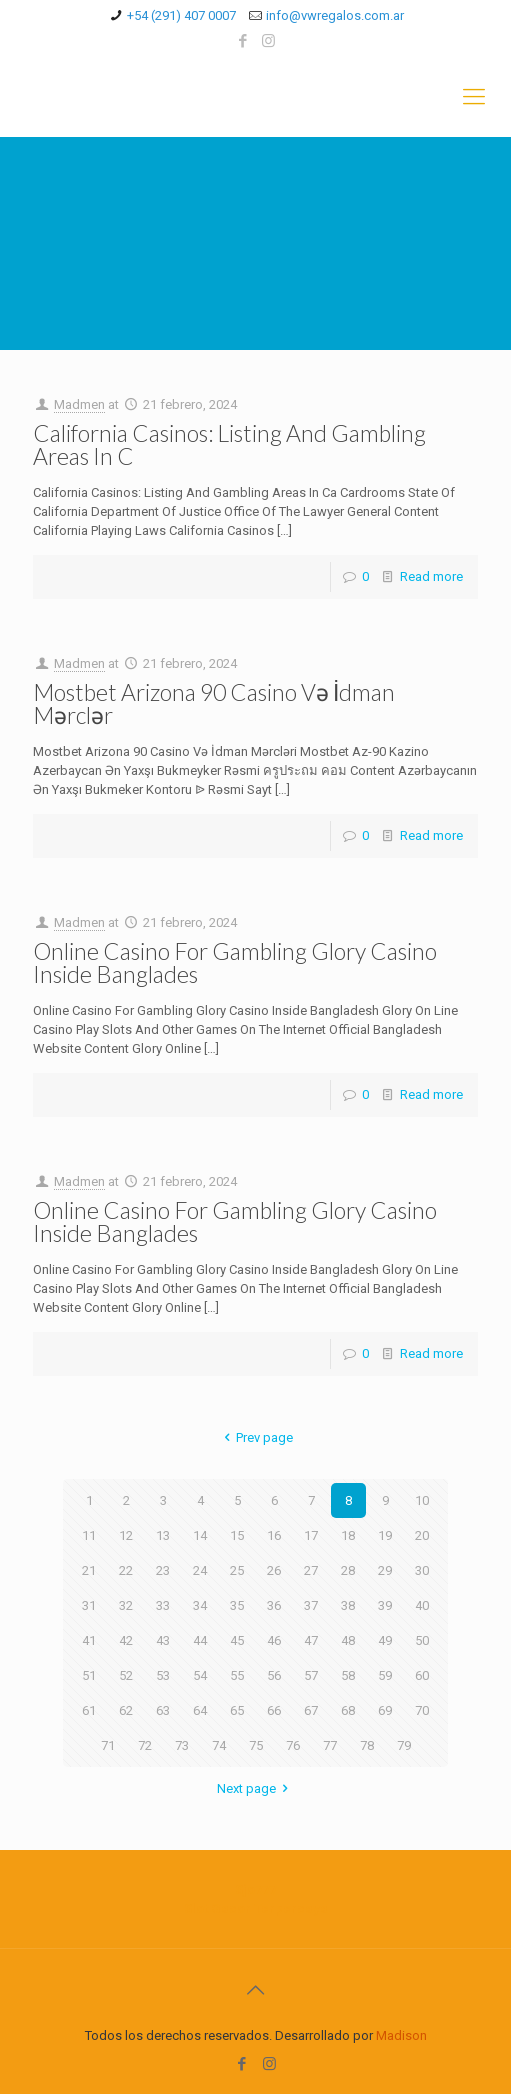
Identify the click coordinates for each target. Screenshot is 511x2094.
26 (274, 1570)
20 (422, 1535)
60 (422, 1675)
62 (126, 1710)
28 (348, 1570)
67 (311, 1710)
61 (89, 1710)
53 (163, 1675)
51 (89, 1675)
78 (367, 1745)
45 (237, 1640)
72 (145, 1745)
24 (200, 1570)
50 (422, 1640)
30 (422, 1570)
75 (256, 1745)
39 (385, 1605)
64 (200, 1710)
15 (237, 1535)
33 (163, 1605)
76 (293, 1745)
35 (237, 1605)
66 (274, 1710)
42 (126, 1640)
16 (274, 1535)
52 (126, 1675)
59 (385, 1675)
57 (311, 1675)
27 (311, 1570)
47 (311, 1640)
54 (200, 1675)
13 (163, 1535)
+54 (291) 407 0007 (181, 15)
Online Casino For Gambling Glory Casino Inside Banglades (235, 962)
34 (200, 1605)
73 (182, 1745)
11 (89, 1535)
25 (237, 1570)
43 (163, 1640)
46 (274, 1640)
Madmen (79, 404)
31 (89, 1605)
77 (330, 1745)
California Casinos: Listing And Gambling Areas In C (229, 444)
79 (404, 1745)
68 (348, 1710)
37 (311, 1605)
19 (385, 1535)
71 (108, 1745)
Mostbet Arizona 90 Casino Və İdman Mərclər (214, 703)
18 (348, 1535)
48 (348, 1640)
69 (385, 1710)
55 (237, 1675)
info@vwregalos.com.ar (335, 15)
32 (126, 1605)
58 (348, 1675)
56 (274, 1675)
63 (163, 1710)
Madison (401, 2035)
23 (163, 1570)
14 (200, 1535)
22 (126, 1570)
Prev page (255, 1437)
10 (422, 1500)
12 (126, 1535)
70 (422, 1710)
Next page (255, 1788)
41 (89, 1640)
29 (385, 1570)
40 (422, 1605)
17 (311, 1535)
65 (237, 1710)
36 (274, 1605)
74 (219, 1745)
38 (348, 1605)
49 (385, 1640)
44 (200, 1640)
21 (89, 1570)
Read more (431, 576)
